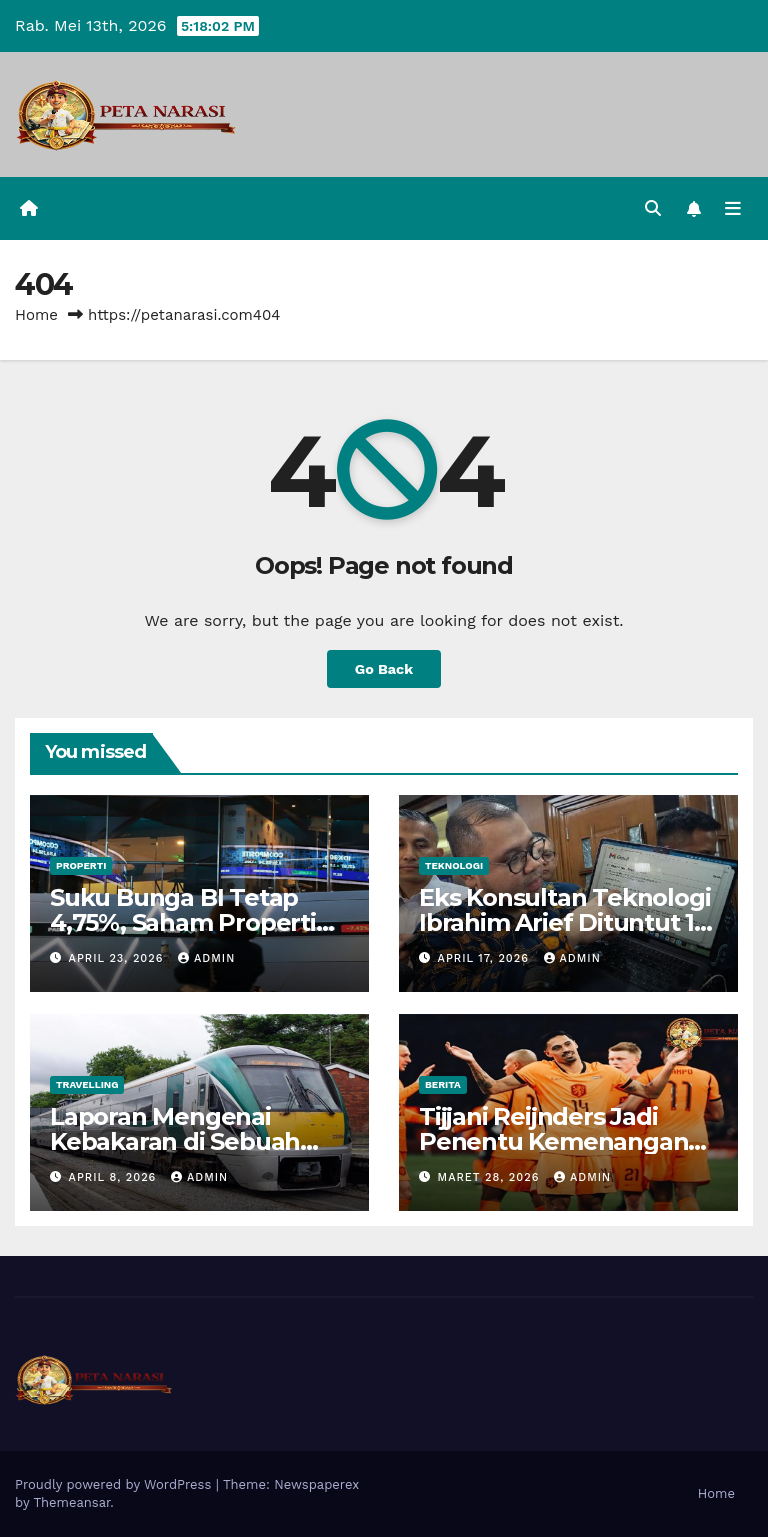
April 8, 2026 (115, 1177)
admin (206, 958)
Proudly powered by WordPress (115, 1484)
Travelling (87, 1084)
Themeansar (71, 1502)
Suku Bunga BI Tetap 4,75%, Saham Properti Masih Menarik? (183, 922)
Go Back (384, 669)
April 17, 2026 (486, 958)
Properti (81, 865)
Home (36, 315)
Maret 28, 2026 (491, 1177)
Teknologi (454, 865)
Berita (443, 1084)
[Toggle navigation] (733, 209)
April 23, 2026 (118, 958)
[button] (653, 208)
